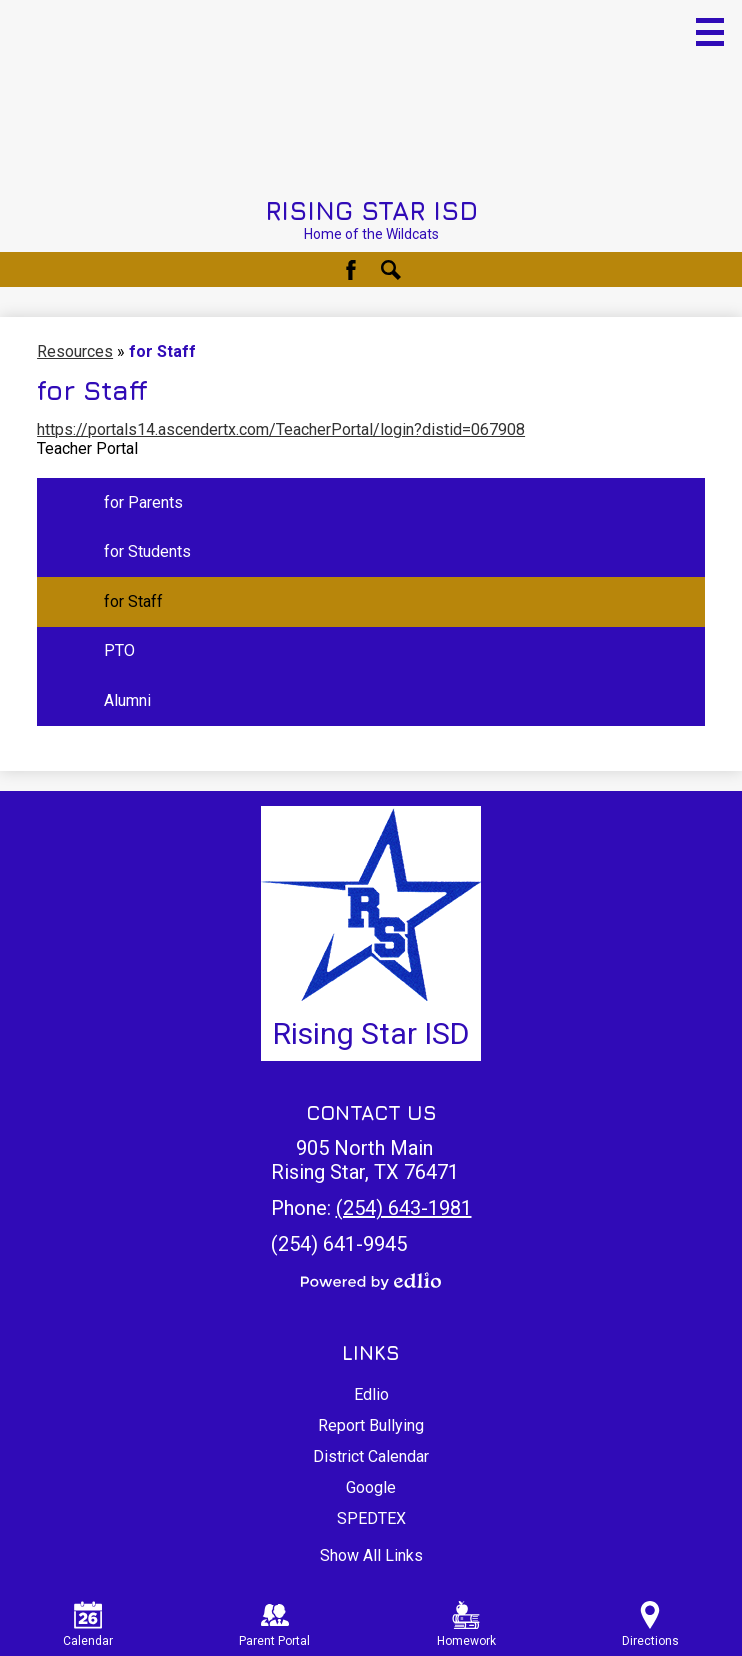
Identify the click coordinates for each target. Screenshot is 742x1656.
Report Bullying (371, 1425)
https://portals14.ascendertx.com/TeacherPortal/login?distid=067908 (281, 429)
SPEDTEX (371, 1518)
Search (391, 270)
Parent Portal (274, 1624)
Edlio (371, 1394)
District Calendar (371, 1456)
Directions (650, 1624)
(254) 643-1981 (404, 1208)
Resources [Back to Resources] (75, 351)
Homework (466, 1624)
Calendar (88, 1624)
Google (371, 1487)
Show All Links (371, 1555)
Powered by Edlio (371, 1281)
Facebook (351, 270)
